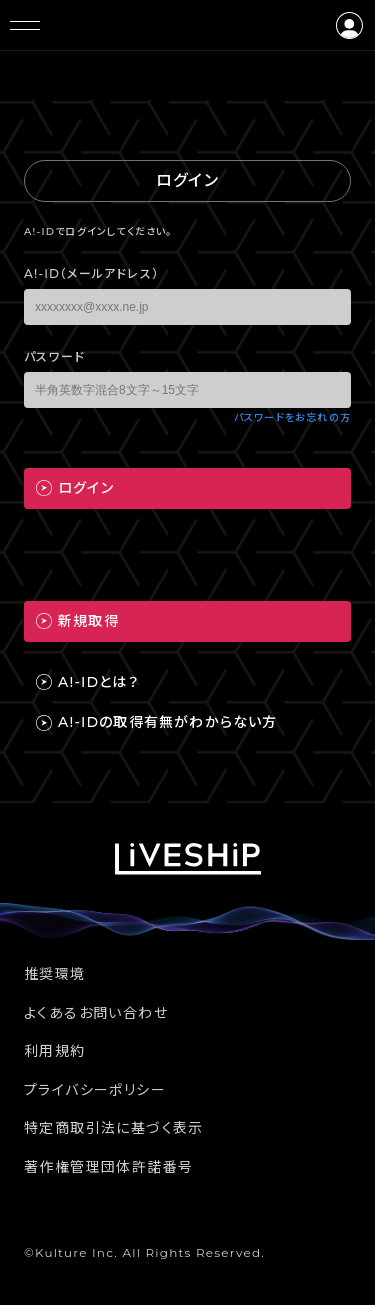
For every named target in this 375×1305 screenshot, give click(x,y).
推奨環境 (55, 974)
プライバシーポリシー (95, 1090)
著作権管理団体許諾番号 (108, 1167)
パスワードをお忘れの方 (292, 417)
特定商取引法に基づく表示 (114, 1128)
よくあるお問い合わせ (96, 1013)
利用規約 (55, 1051)
